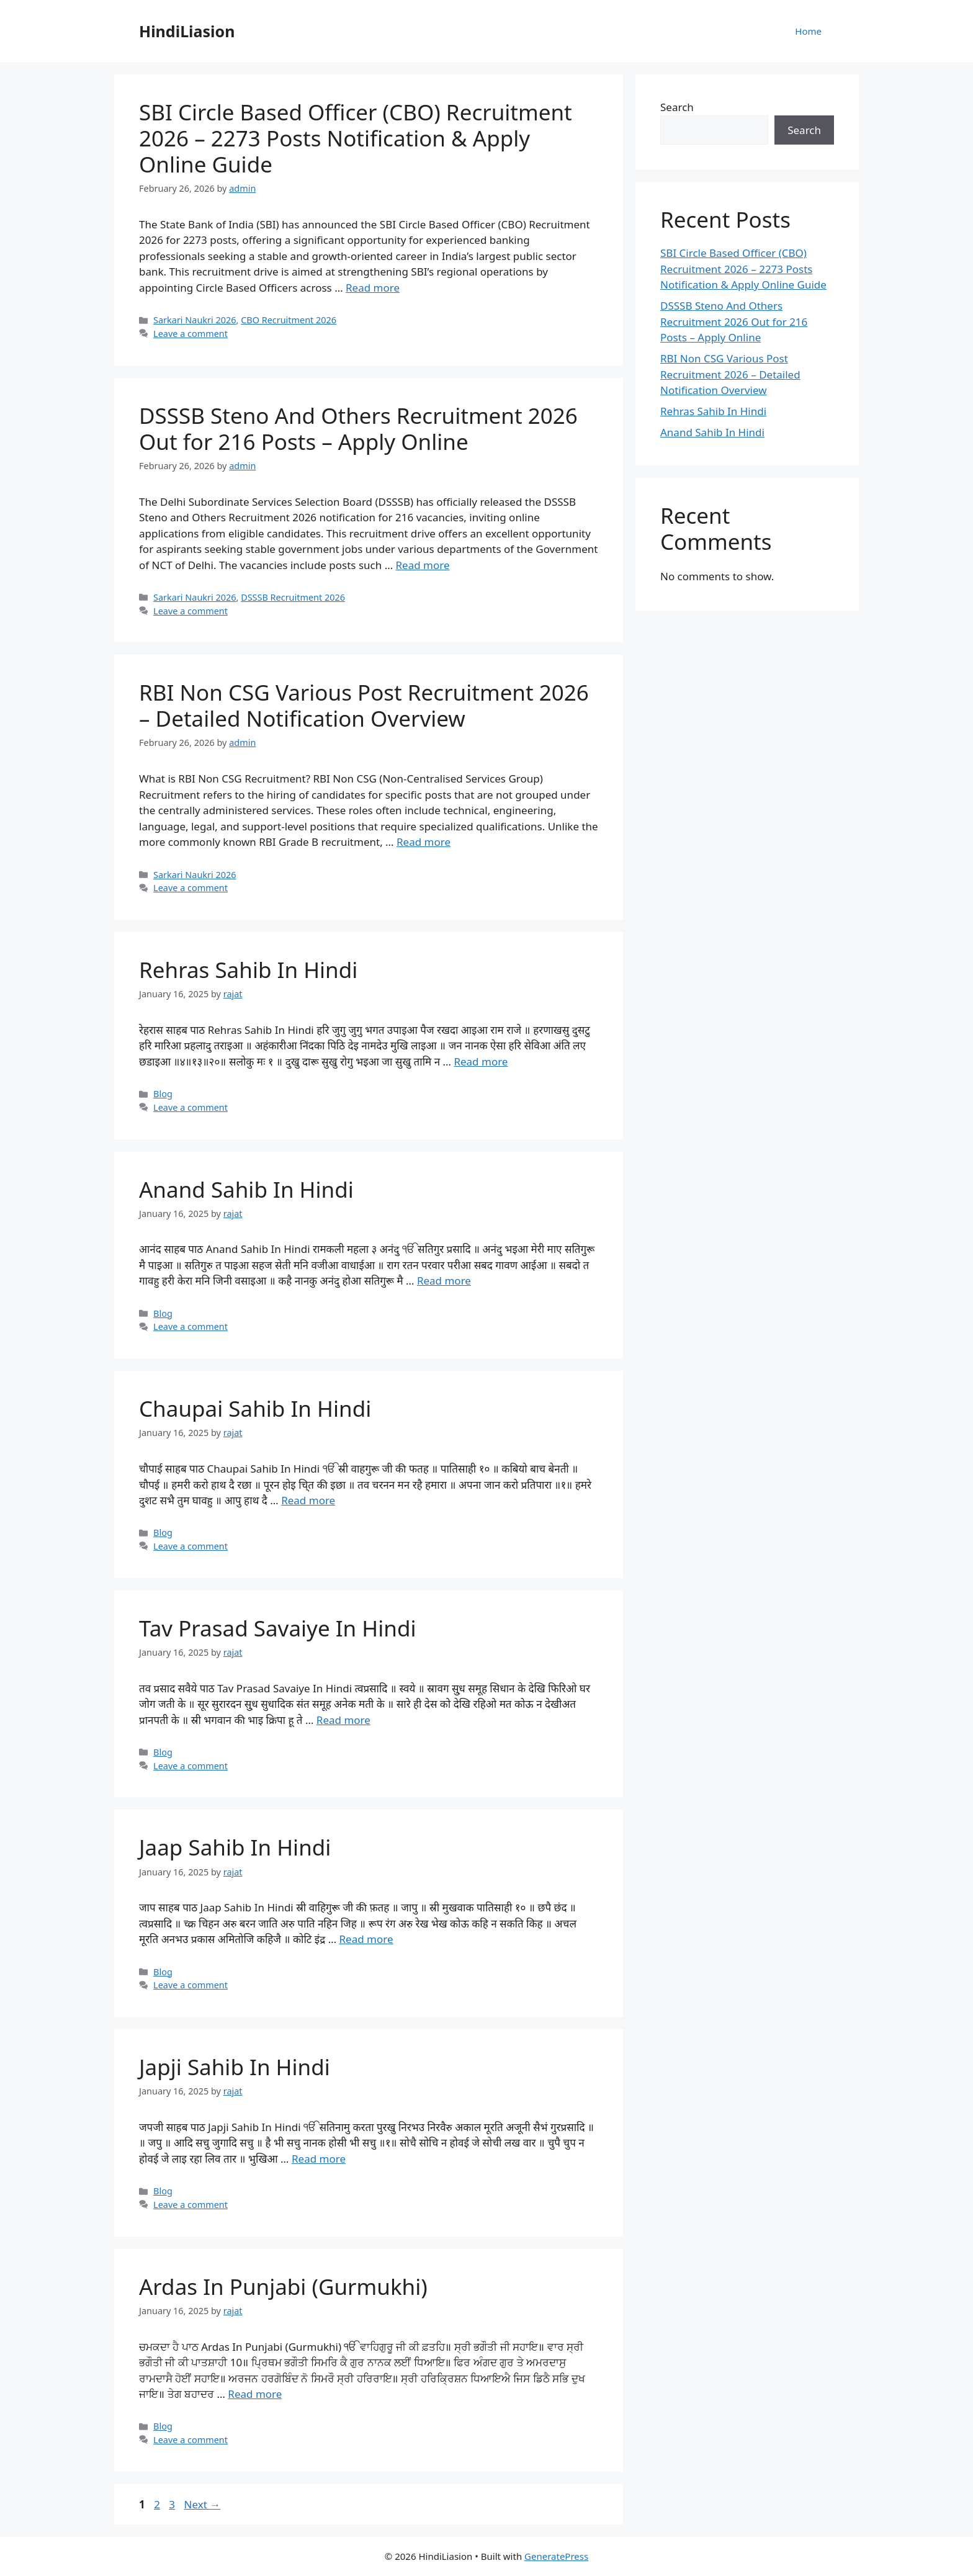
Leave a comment (190, 333)
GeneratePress (556, 2556)
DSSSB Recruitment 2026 (293, 597)
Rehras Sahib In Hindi (248, 969)
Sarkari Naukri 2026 (194, 320)
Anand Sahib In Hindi (246, 1189)
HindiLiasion (187, 31)
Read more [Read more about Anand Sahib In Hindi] (444, 1280)
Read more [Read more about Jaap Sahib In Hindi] (366, 1939)
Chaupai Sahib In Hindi (255, 1408)
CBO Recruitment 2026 (288, 320)
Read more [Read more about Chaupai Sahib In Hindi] (308, 1500)
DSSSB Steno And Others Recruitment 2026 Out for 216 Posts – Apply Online (358, 428)
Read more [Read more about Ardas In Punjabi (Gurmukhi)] (255, 2394)
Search (677, 107)
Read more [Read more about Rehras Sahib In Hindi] (481, 1061)
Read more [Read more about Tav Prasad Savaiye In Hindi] (343, 1720)
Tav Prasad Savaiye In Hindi (277, 1628)
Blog (163, 1094)
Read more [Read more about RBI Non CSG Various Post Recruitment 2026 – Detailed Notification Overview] (424, 842)
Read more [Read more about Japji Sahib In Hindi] (319, 2159)
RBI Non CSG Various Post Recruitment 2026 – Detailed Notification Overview (364, 705)
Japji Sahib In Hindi (234, 2066)
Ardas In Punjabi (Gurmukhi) (283, 2286)
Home (808, 31)
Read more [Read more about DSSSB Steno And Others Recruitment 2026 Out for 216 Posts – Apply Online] (423, 565)
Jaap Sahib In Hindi (235, 1847)
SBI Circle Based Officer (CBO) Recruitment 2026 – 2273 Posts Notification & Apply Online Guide (355, 138)
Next (202, 2504)
